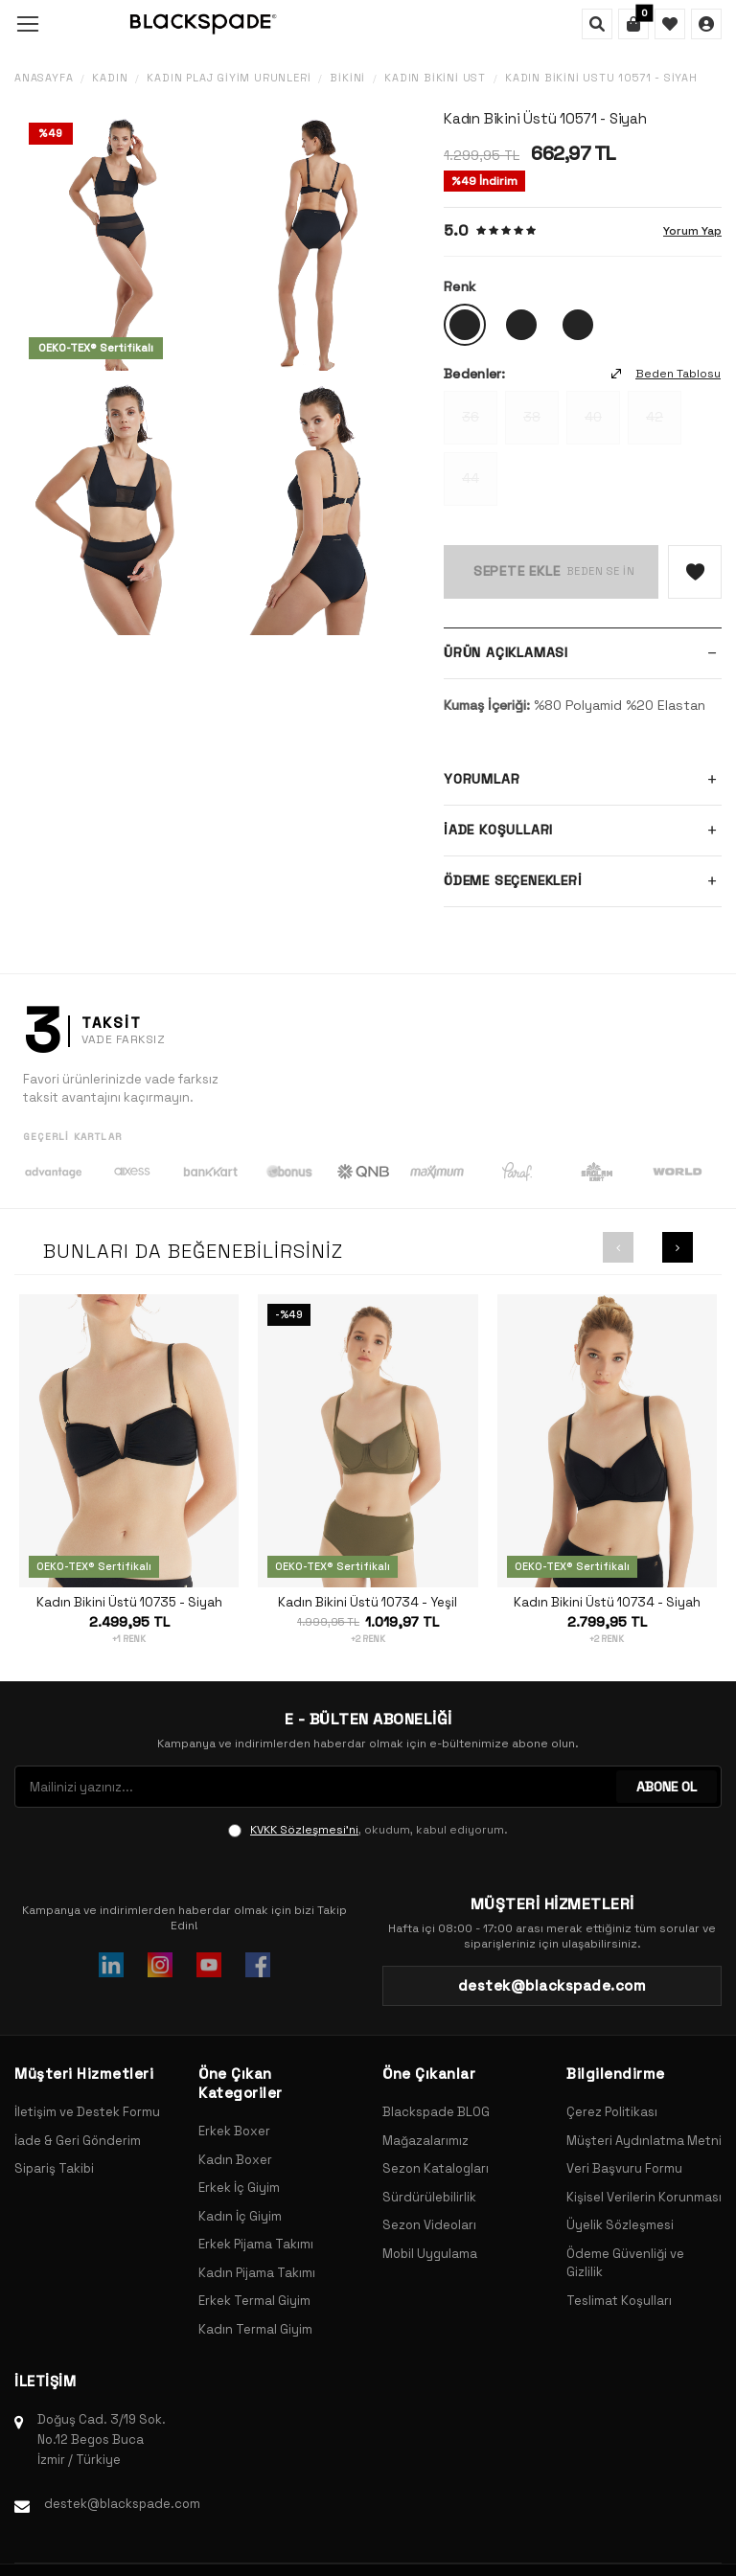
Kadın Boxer (235, 2160)
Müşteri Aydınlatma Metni (644, 2140)
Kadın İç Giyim (240, 2216)
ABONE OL (666, 1786)
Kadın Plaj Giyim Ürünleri (228, 78)
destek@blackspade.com (122, 2504)
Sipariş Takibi (54, 2168)
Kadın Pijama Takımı (256, 2273)
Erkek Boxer (234, 2131)
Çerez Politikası (611, 2112)
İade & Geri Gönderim (77, 2140)
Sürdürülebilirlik (429, 2197)
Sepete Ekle (517, 571)
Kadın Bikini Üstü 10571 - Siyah (601, 78)
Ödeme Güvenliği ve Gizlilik (625, 2263)
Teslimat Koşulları (619, 2300)
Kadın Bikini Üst (435, 78)
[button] (618, 1247)
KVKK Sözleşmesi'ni (304, 1829)
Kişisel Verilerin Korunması (644, 2197)
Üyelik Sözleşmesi (620, 2225)
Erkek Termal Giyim (254, 2300)
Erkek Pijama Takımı (255, 2244)
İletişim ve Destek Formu (87, 2112)
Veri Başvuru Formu (624, 2168)
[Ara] (597, 24)
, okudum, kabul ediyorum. (368, 1829)
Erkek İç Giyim (239, 2187)
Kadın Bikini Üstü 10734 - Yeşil (367, 1602)
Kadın (109, 78)
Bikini (347, 78)
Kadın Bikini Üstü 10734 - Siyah (607, 1602)
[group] (114, 241)
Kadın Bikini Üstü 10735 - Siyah (129, 1602)
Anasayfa (43, 78)
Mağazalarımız (425, 2140)
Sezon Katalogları (435, 2168)
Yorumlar (583, 779)
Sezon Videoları (429, 2225)
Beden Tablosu (666, 373)
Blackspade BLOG (436, 2112)
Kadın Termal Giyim (255, 2329)
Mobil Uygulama (429, 2253)
